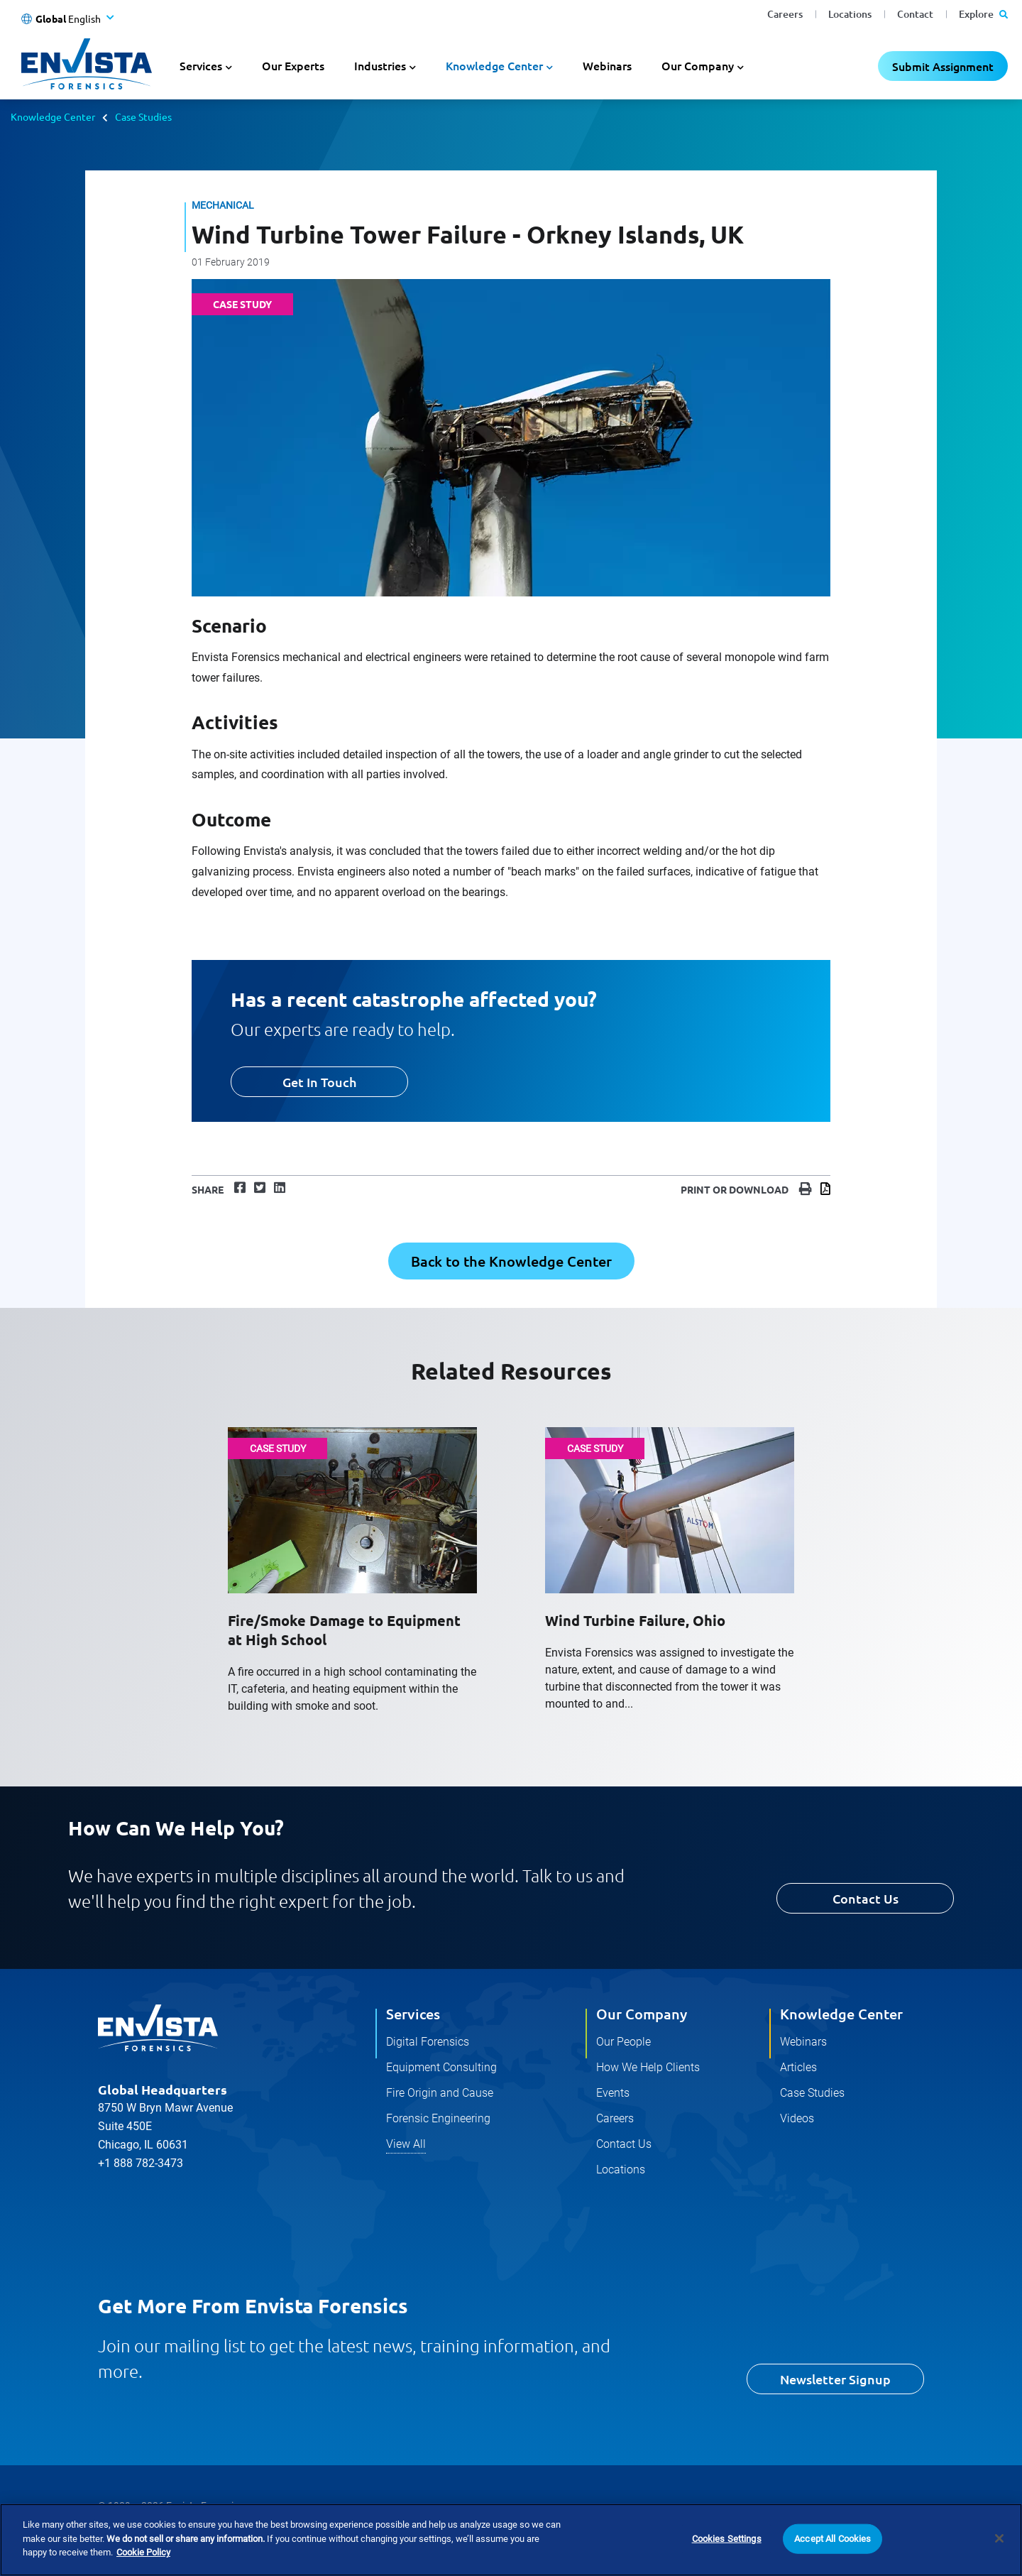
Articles (798, 2067)
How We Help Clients (648, 2067)
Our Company (641, 2013)
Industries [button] (380, 65)
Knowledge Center (53, 116)
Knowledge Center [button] (494, 65)
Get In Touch (319, 1082)
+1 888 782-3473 (140, 2163)
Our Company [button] (697, 65)
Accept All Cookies (832, 2538)
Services (413, 2013)
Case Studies (143, 116)
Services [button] (201, 65)
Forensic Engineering (438, 2118)
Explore (983, 14)
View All (406, 2144)
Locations (850, 14)
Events (613, 2093)
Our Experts (293, 65)
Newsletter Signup (835, 2379)
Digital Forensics (427, 2041)
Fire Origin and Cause (439, 2093)
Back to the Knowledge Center (511, 1261)
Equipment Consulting (441, 2067)
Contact (915, 14)
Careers (785, 14)
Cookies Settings (727, 2538)
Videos (797, 2118)
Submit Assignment (943, 66)
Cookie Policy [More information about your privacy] (143, 2552)
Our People (623, 2041)
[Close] (999, 2538)
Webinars (607, 65)
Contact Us (866, 1898)
